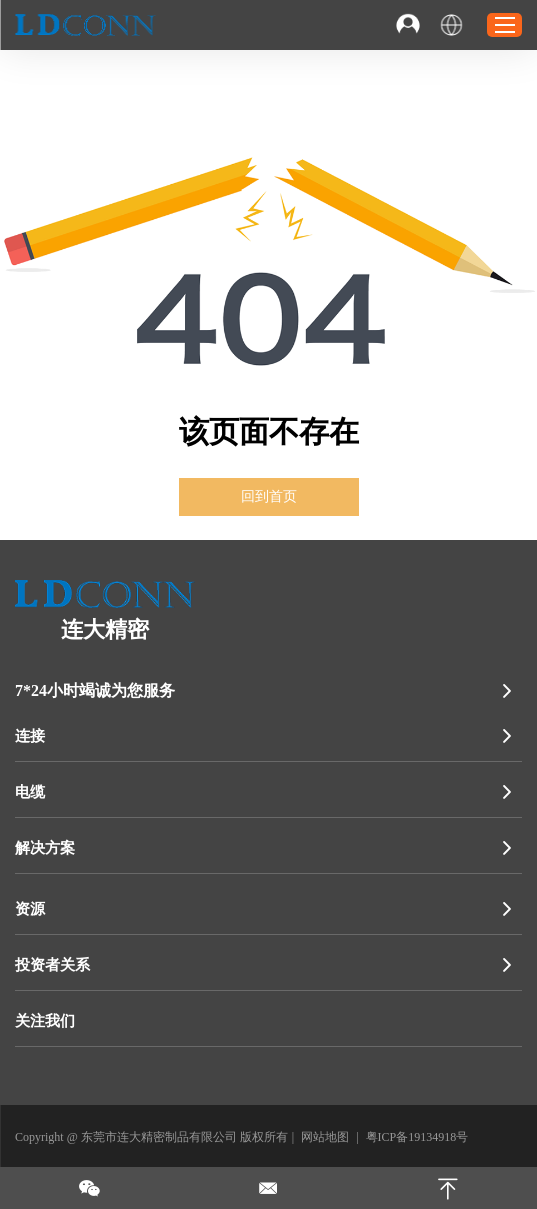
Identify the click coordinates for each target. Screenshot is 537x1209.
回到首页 (269, 496)
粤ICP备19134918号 (417, 1137)
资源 (30, 909)
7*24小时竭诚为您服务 (95, 690)
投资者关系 (52, 965)
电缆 (30, 792)
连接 (30, 736)
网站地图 (325, 1137)
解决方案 (45, 848)
